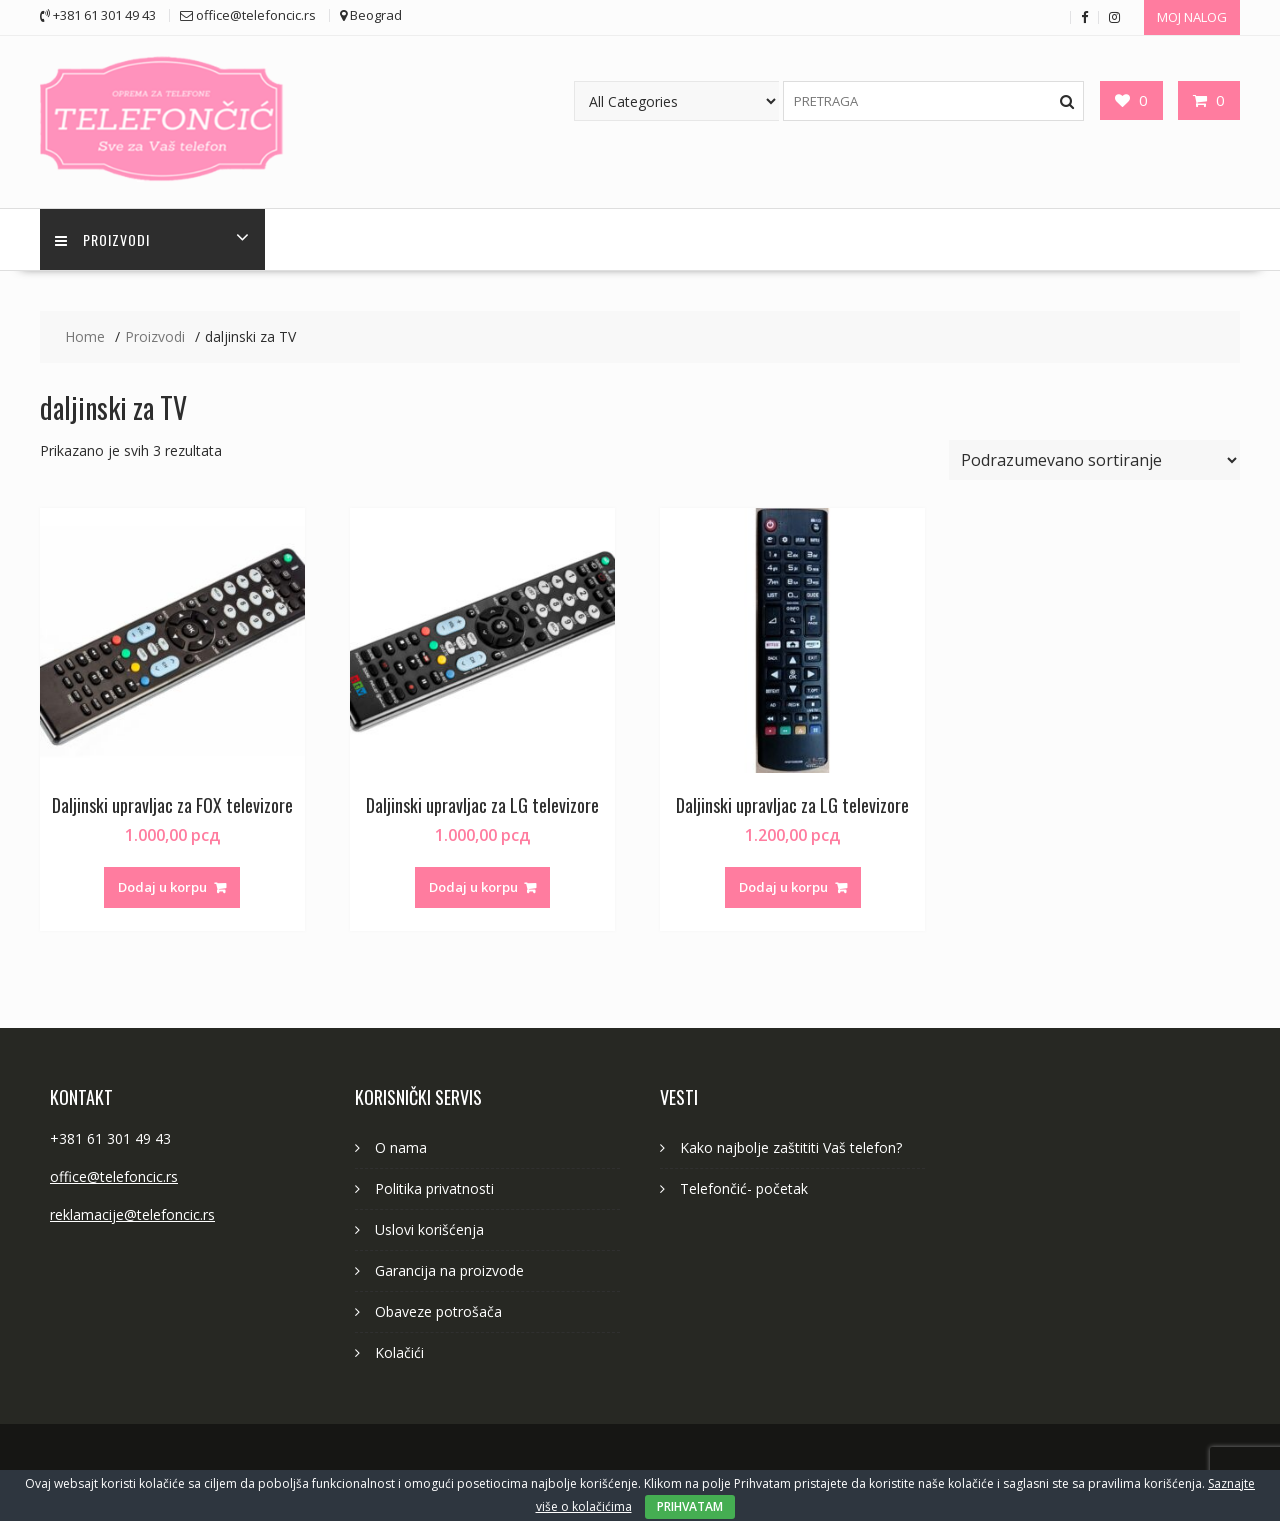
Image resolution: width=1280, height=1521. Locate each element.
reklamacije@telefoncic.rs (132, 1214)
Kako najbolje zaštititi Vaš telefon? (791, 1147)
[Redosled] (1094, 460)
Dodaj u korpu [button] (162, 887)
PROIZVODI (102, 239)
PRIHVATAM (690, 1506)
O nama (401, 1147)
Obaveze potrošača (438, 1311)
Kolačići (399, 1352)
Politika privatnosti (434, 1188)
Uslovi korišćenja (429, 1229)
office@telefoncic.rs (114, 1176)
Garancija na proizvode (449, 1270)
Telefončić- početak (744, 1188)
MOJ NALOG (1192, 17)
